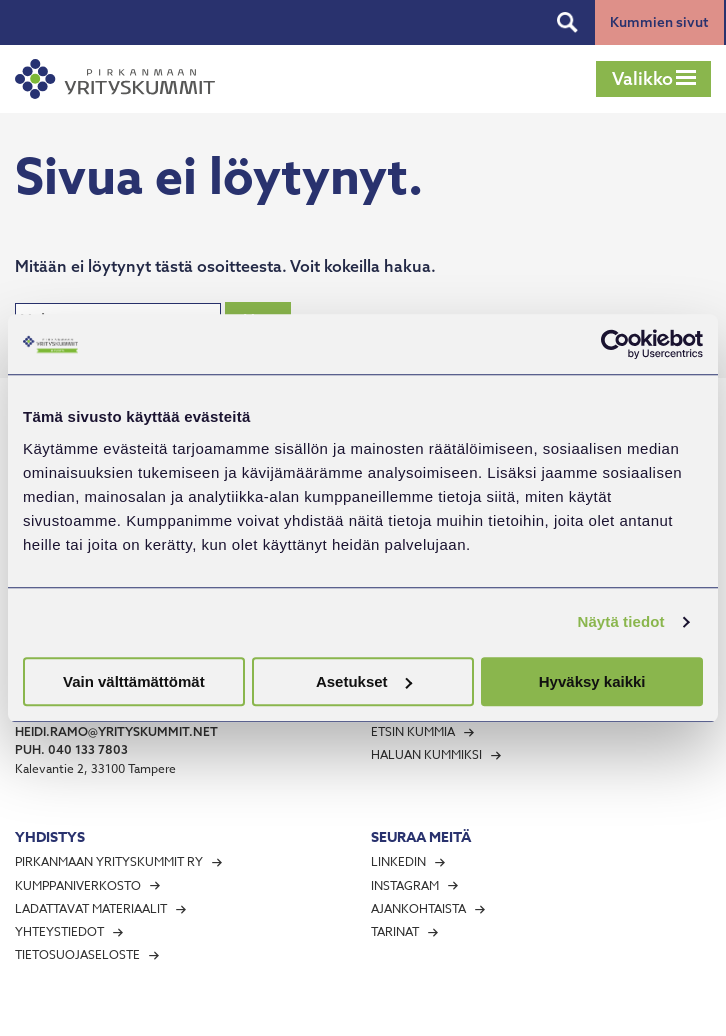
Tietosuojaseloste (77, 954)
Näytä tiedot (621, 621)
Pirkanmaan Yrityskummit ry (109, 861)
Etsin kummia (413, 731)
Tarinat (395, 931)
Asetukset (364, 681)
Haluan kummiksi (426, 754)
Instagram (405, 885)
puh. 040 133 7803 (71, 749)
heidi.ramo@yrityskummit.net (116, 731)
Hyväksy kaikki (592, 681)
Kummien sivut (659, 22)
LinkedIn (398, 861)
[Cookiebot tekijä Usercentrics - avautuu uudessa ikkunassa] (615, 344)
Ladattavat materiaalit (91, 908)
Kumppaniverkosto (78, 885)
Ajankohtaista (418, 908)
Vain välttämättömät (134, 681)
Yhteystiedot (59, 931)
